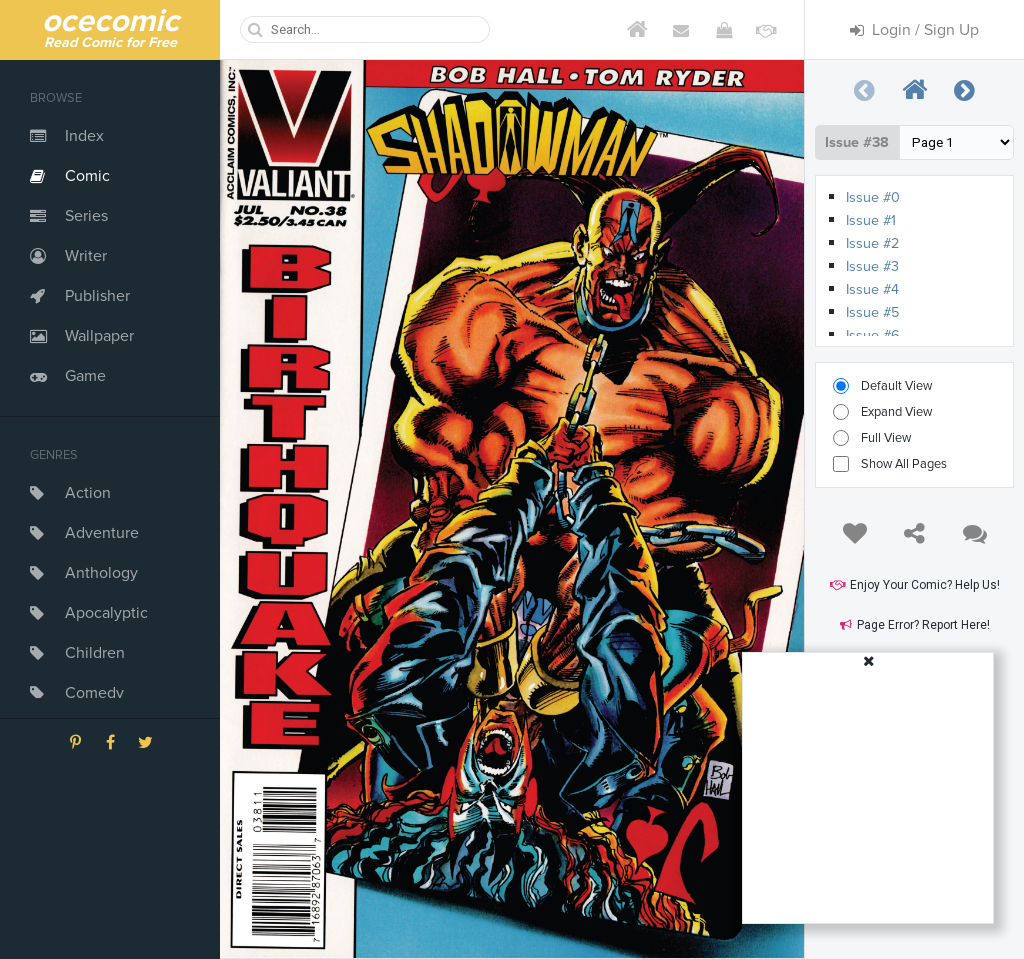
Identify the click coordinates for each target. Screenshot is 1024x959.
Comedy (94, 693)
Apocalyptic (106, 613)
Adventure (102, 533)
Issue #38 (857, 142)
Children (95, 653)
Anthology (101, 573)
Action (88, 493)
